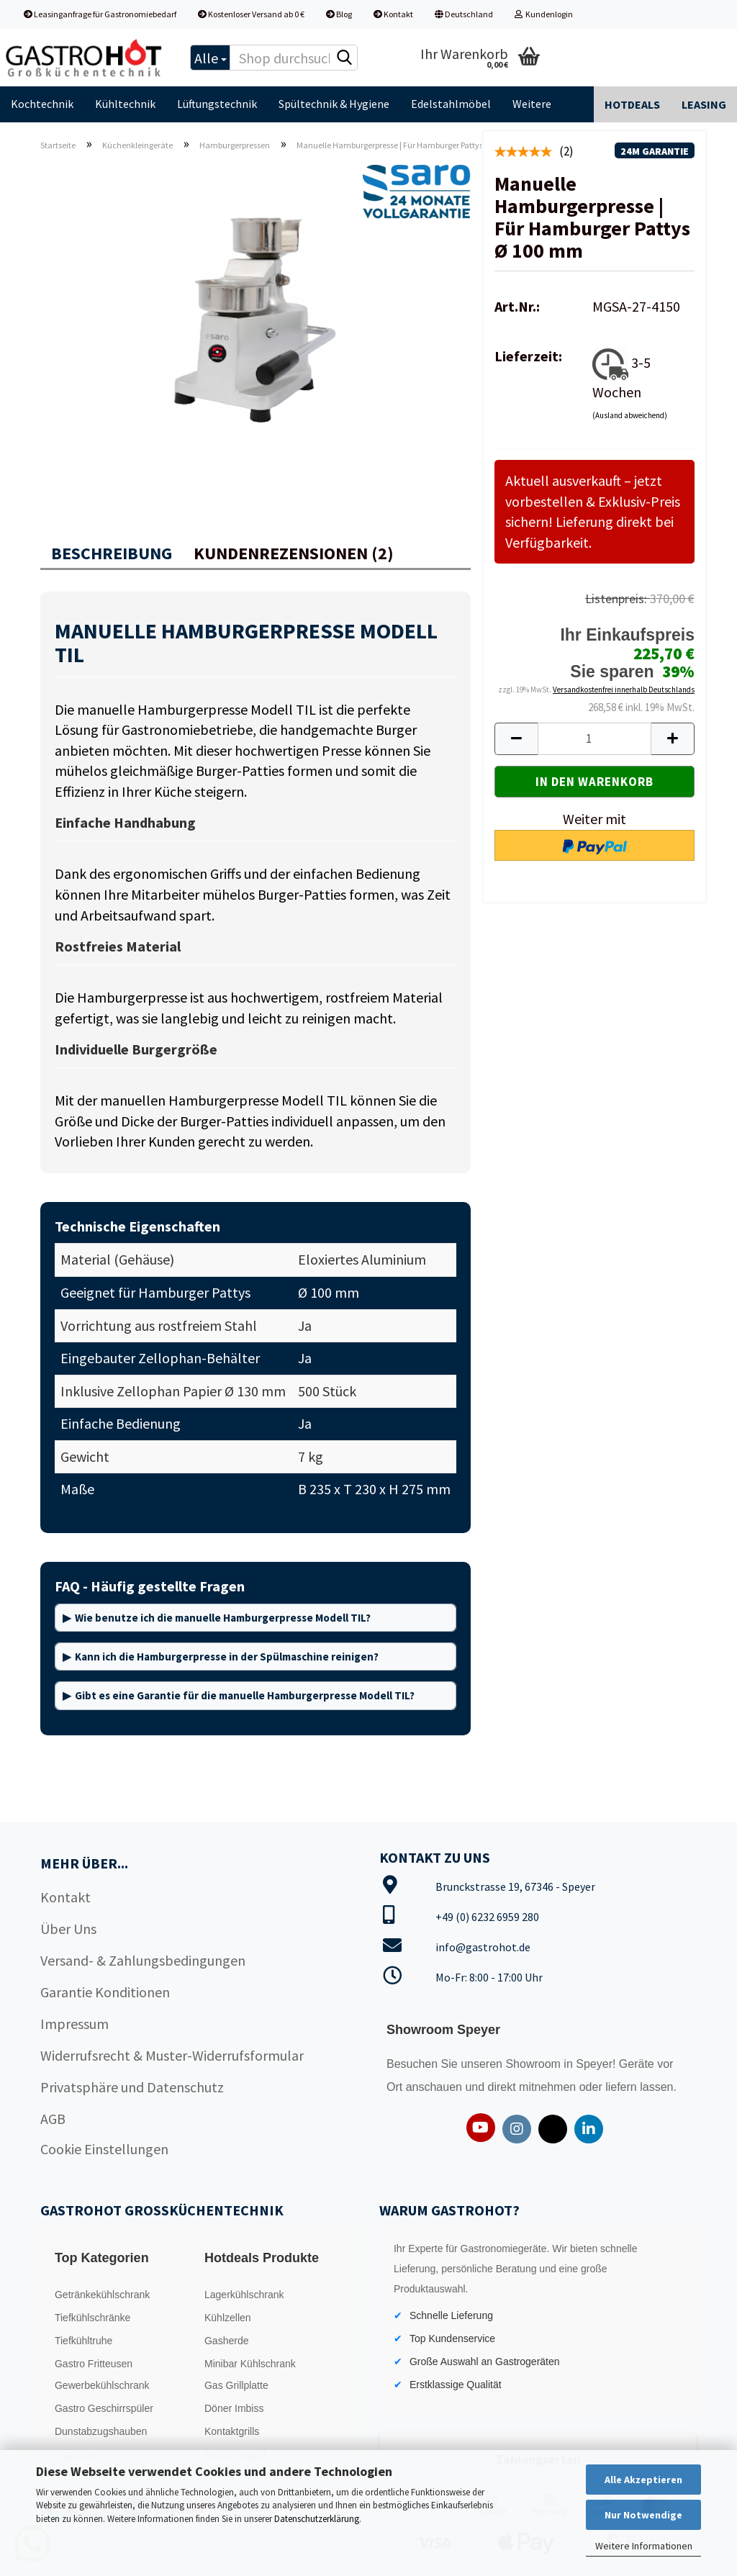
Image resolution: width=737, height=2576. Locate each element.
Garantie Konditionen (105, 1992)
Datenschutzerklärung (316, 2519)
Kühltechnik (125, 103)
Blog (339, 14)
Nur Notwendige (643, 2514)
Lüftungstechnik (217, 103)
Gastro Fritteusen (93, 2363)
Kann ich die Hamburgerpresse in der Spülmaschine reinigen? (227, 1656)
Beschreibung (111, 553)
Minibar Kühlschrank (250, 2363)
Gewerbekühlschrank (102, 2385)
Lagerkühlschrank (244, 2294)
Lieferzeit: (528, 356)
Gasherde (226, 2340)
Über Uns (68, 1929)
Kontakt (393, 14)
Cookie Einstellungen (104, 2149)
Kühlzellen (227, 2317)
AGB (52, 2119)
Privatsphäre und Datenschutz (132, 2087)
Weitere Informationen (643, 2545)
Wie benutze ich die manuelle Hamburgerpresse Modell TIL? (223, 1617)
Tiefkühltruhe (83, 2340)
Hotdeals (632, 104)
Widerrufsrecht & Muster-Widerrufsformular (172, 2055)
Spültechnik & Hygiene (334, 103)
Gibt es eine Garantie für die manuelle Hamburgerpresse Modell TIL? (245, 1695)
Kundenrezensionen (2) (294, 553)
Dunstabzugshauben (101, 2431)
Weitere (531, 103)
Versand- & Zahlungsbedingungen (142, 1960)
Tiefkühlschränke (92, 2317)
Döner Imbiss (233, 2408)
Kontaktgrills (231, 2431)
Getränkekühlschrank (102, 2294)
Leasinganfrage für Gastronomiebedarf (100, 14)
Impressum (74, 2024)
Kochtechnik (42, 103)
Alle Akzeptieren (643, 2479)
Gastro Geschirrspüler (104, 2408)
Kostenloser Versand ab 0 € (251, 14)
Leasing (704, 104)
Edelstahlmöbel (451, 103)
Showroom (534, 2064)
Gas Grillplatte (236, 2385)
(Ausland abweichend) (629, 415)
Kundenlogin (544, 14)
